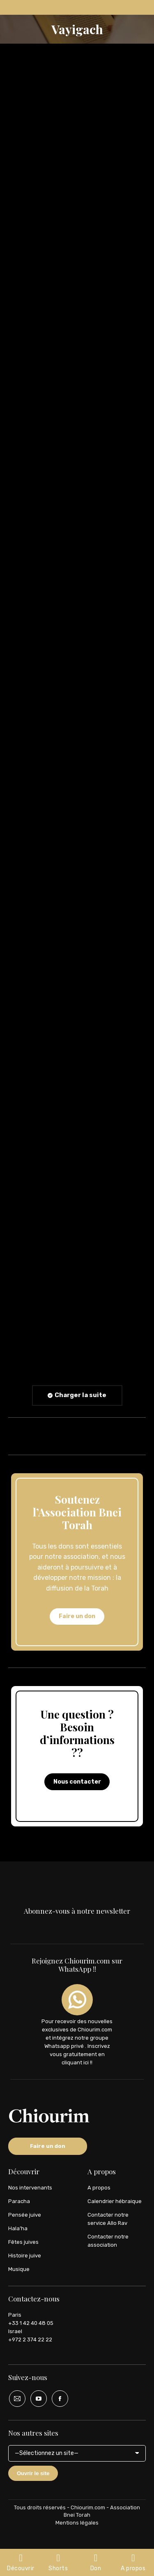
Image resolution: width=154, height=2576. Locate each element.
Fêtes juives (23, 2242)
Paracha (19, 2201)
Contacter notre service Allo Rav (108, 2219)
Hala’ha (18, 2228)
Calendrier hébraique (114, 2201)
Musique (19, 2269)
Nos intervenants (30, 2188)
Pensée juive (24, 2215)
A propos (98, 2188)
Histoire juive (24, 2255)
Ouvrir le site (33, 2473)
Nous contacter (77, 1781)
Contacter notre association (108, 2241)
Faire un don (77, 1616)
